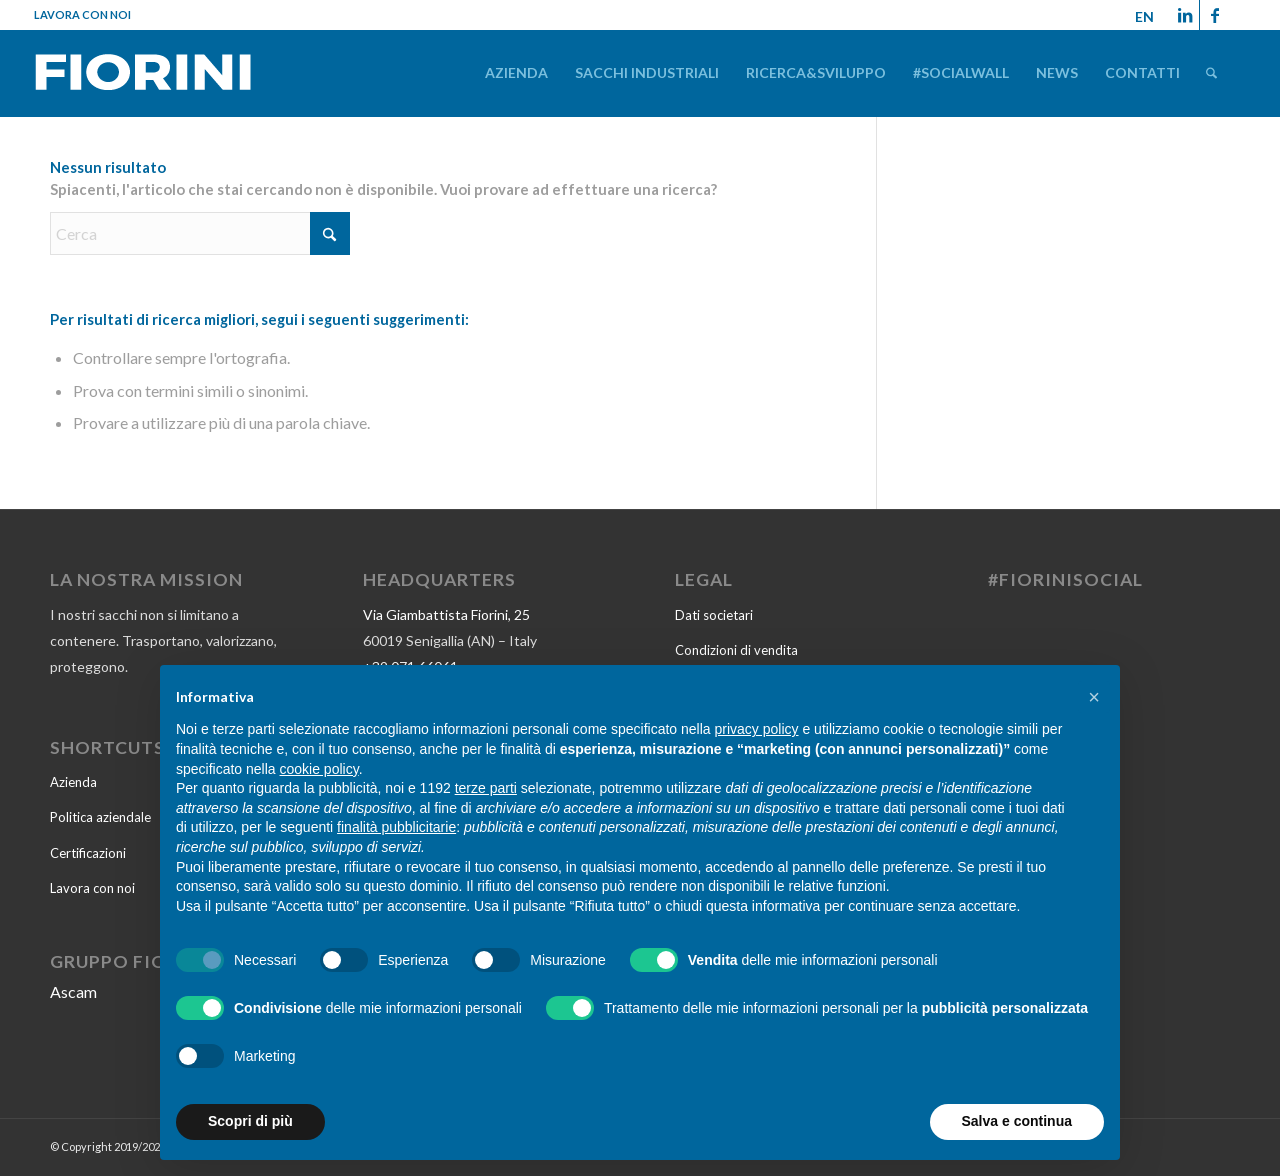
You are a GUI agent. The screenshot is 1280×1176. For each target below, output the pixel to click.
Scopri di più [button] (250, 1121)
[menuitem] (516, 72)
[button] (1094, 697)
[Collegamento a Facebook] (1215, 15)
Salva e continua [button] (1017, 1121)
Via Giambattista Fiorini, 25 (446, 614)
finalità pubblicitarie (396, 827)
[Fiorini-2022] (143, 76)
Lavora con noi (82, 14)
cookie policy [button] (319, 769)
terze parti (486, 788)
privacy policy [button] (757, 729)
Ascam (73, 991)
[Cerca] (1211, 72)
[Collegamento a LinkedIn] (1184, 15)
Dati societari (714, 615)
